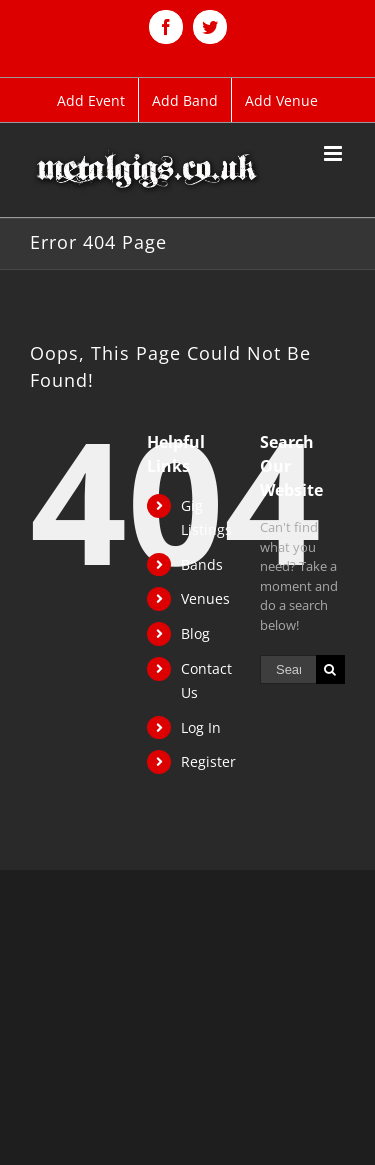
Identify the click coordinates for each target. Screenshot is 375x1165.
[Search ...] (288, 669)
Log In (201, 727)
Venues (205, 598)
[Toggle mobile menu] (334, 153)
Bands (202, 564)
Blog (195, 633)
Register (208, 761)
